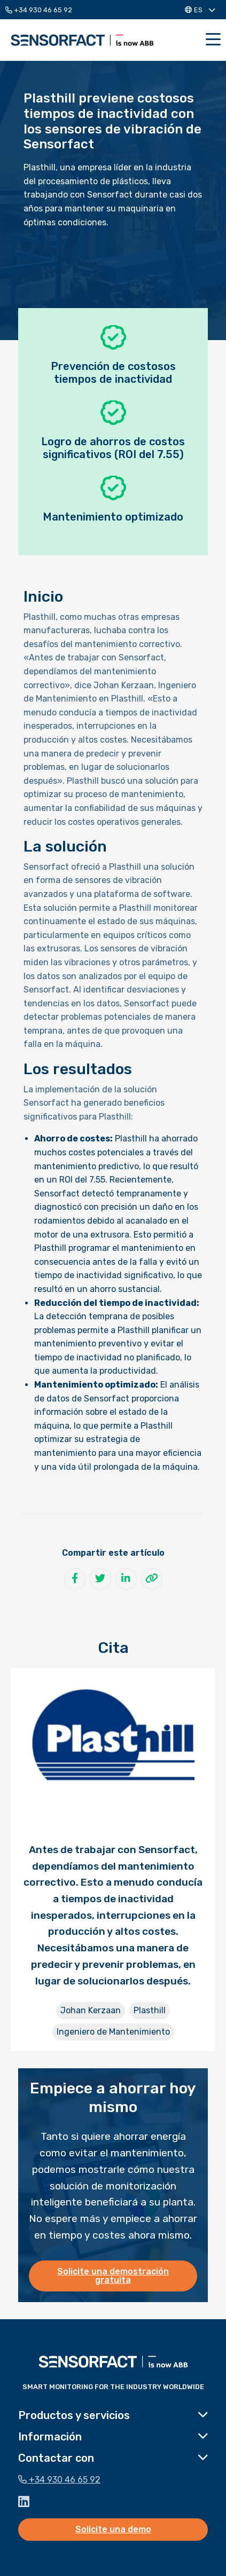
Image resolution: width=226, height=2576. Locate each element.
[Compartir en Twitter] (100, 1578)
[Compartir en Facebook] (74, 1578)
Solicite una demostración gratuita (113, 2275)
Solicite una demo (113, 2529)
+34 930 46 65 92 (38, 9)
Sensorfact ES (82, 40)
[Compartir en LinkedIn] (126, 1578)
